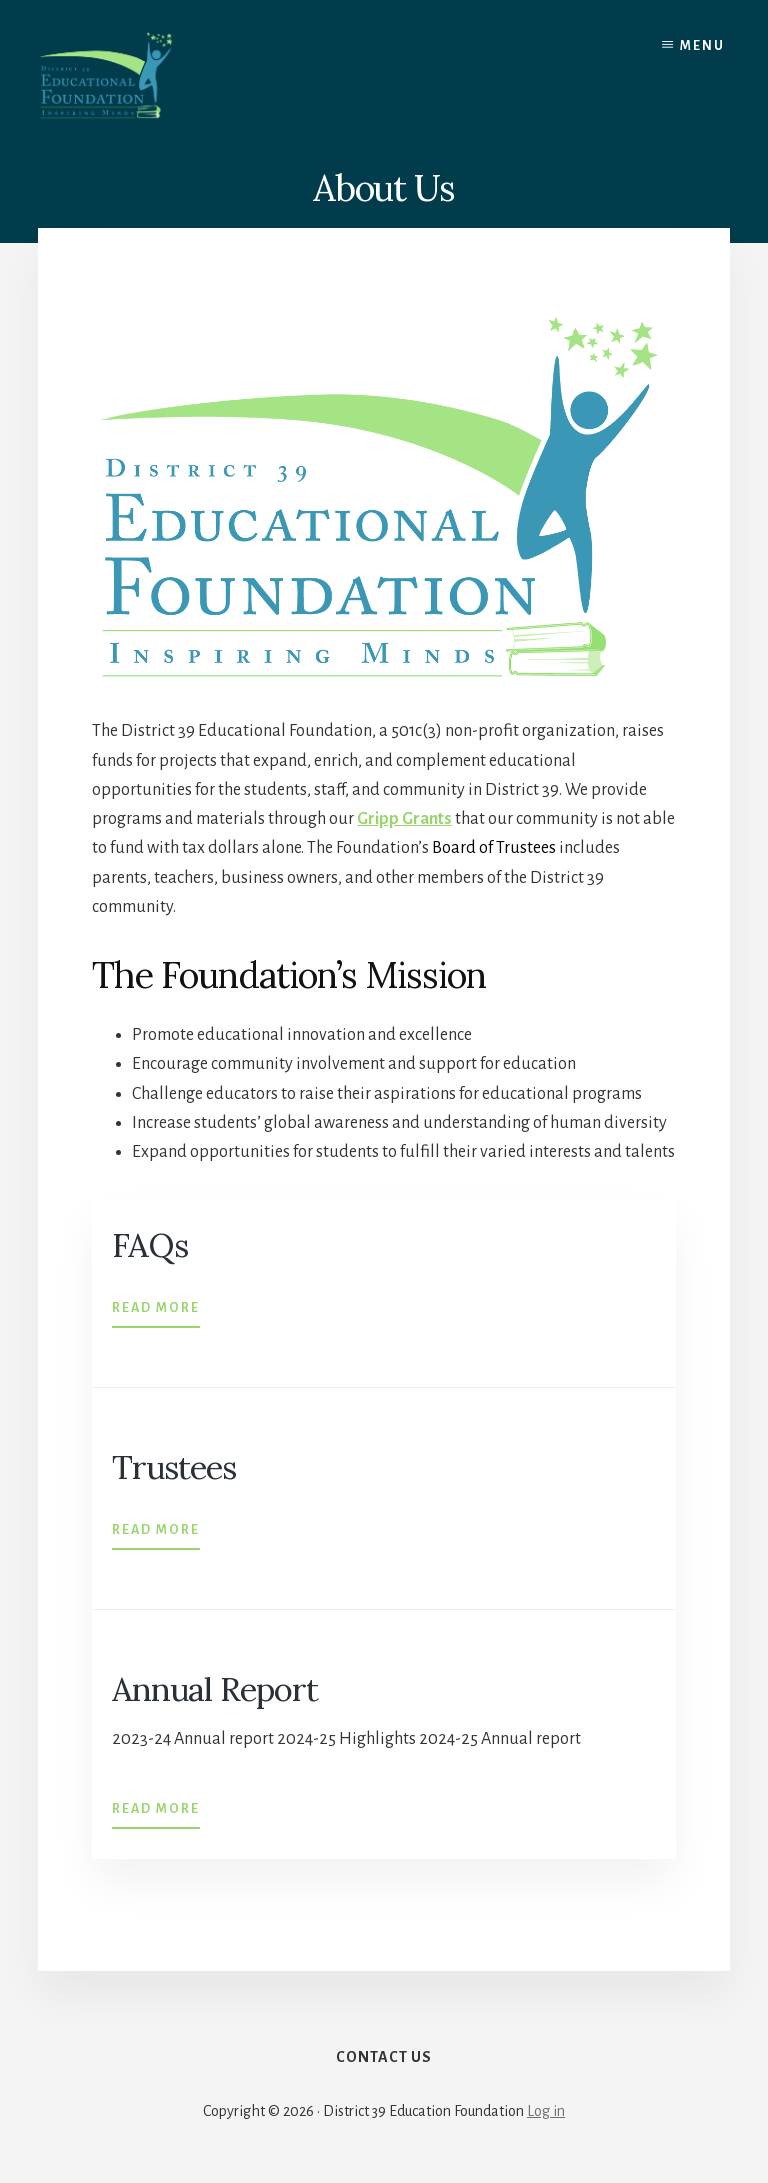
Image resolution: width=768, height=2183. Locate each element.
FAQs (151, 1244)
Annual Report (217, 1688)
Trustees (175, 1466)
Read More (156, 1305)
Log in (546, 2115)
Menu (702, 46)
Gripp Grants (404, 819)
